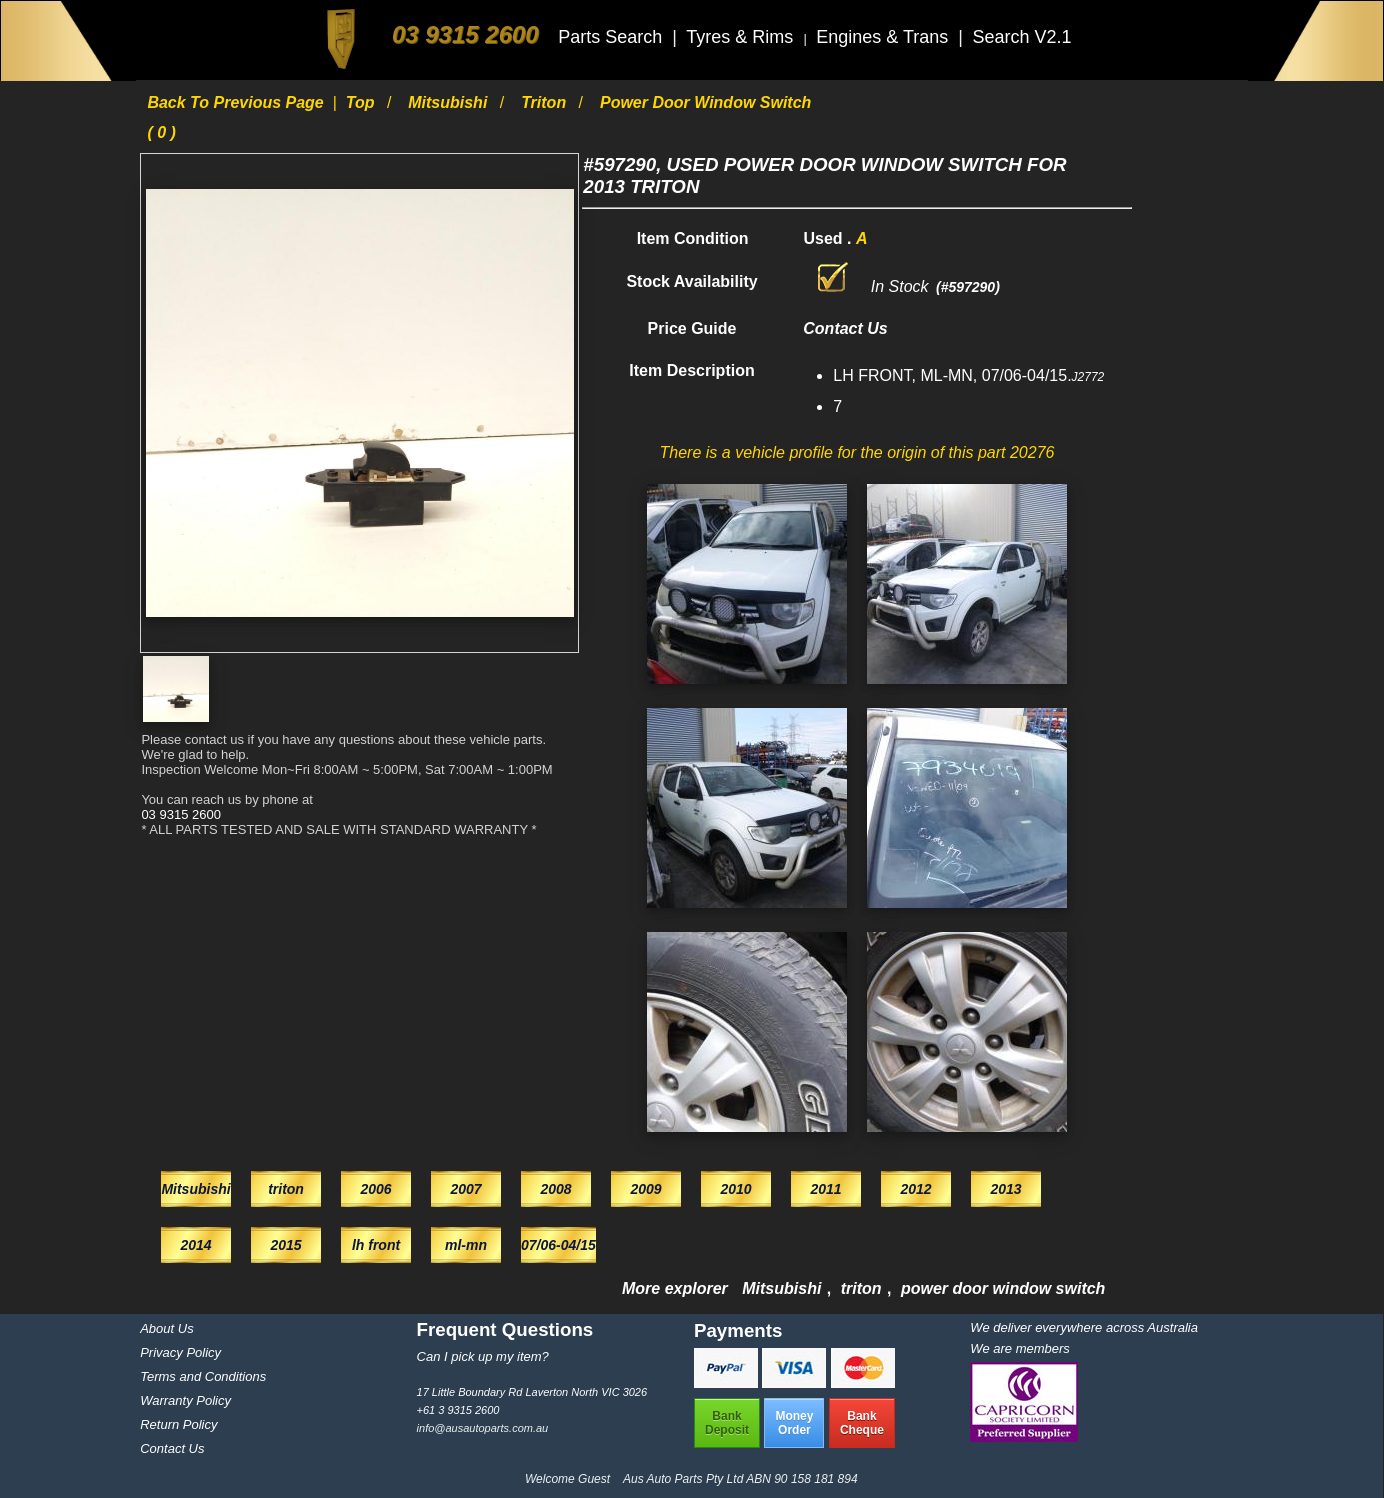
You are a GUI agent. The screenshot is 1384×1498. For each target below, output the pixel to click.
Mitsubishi (450, 102)
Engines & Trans (884, 37)
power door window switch (1003, 1288)
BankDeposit (727, 1423)
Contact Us (172, 1448)
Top (362, 102)
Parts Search (612, 37)
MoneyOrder (794, 1423)
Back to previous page (237, 102)
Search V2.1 (1021, 37)
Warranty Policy (185, 1400)
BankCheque (862, 1423)
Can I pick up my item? (483, 1356)
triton (545, 102)
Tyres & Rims (742, 37)
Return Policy (178, 1424)
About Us (166, 1328)
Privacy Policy (180, 1352)
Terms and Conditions (203, 1376)
